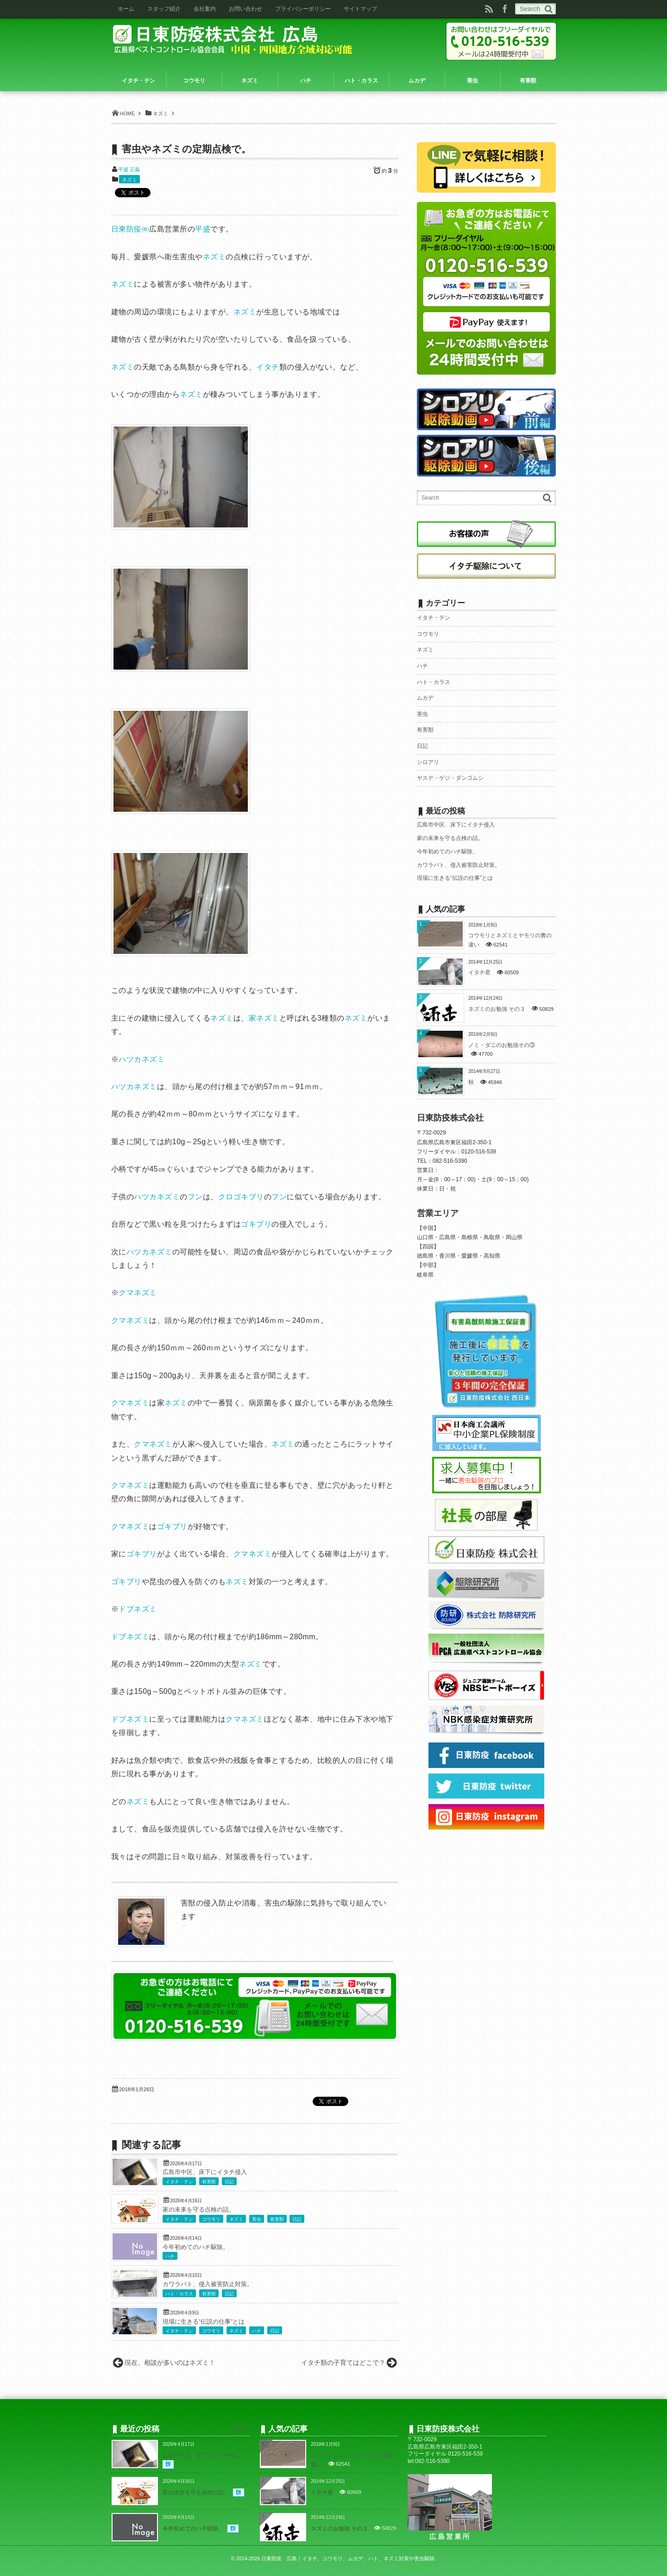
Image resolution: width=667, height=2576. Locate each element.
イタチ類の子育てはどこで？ (343, 2362)
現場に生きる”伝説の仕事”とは (204, 2322)
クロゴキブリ (241, 1197)
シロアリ (428, 762)
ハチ (170, 2256)
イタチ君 (479, 972)
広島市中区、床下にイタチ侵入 (205, 2172)
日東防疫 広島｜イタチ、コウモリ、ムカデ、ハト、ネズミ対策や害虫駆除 (347, 2558)
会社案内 (205, 9)
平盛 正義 (129, 169)
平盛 (202, 229)
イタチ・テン (179, 2181)
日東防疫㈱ (130, 229)
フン (195, 1197)
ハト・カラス (179, 2293)
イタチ (267, 367)
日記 (229, 2181)
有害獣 (209, 2181)
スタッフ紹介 (164, 9)
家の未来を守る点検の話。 (199, 2209)
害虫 (256, 2219)
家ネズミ (264, 1018)
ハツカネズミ (141, 1059)
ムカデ (425, 698)
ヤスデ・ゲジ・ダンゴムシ (450, 778)
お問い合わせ (245, 9)
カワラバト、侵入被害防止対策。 (208, 2284)
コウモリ (211, 2219)
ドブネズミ (138, 1609)
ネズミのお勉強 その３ (496, 1009)
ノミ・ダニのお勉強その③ (501, 1045)
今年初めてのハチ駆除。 (196, 2247)
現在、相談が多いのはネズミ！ (170, 2362)
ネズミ (129, 179)
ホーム (126, 9)
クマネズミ (138, 1293)
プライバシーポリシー (303, 9)
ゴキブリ (256, 1224)
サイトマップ (360, 9)
